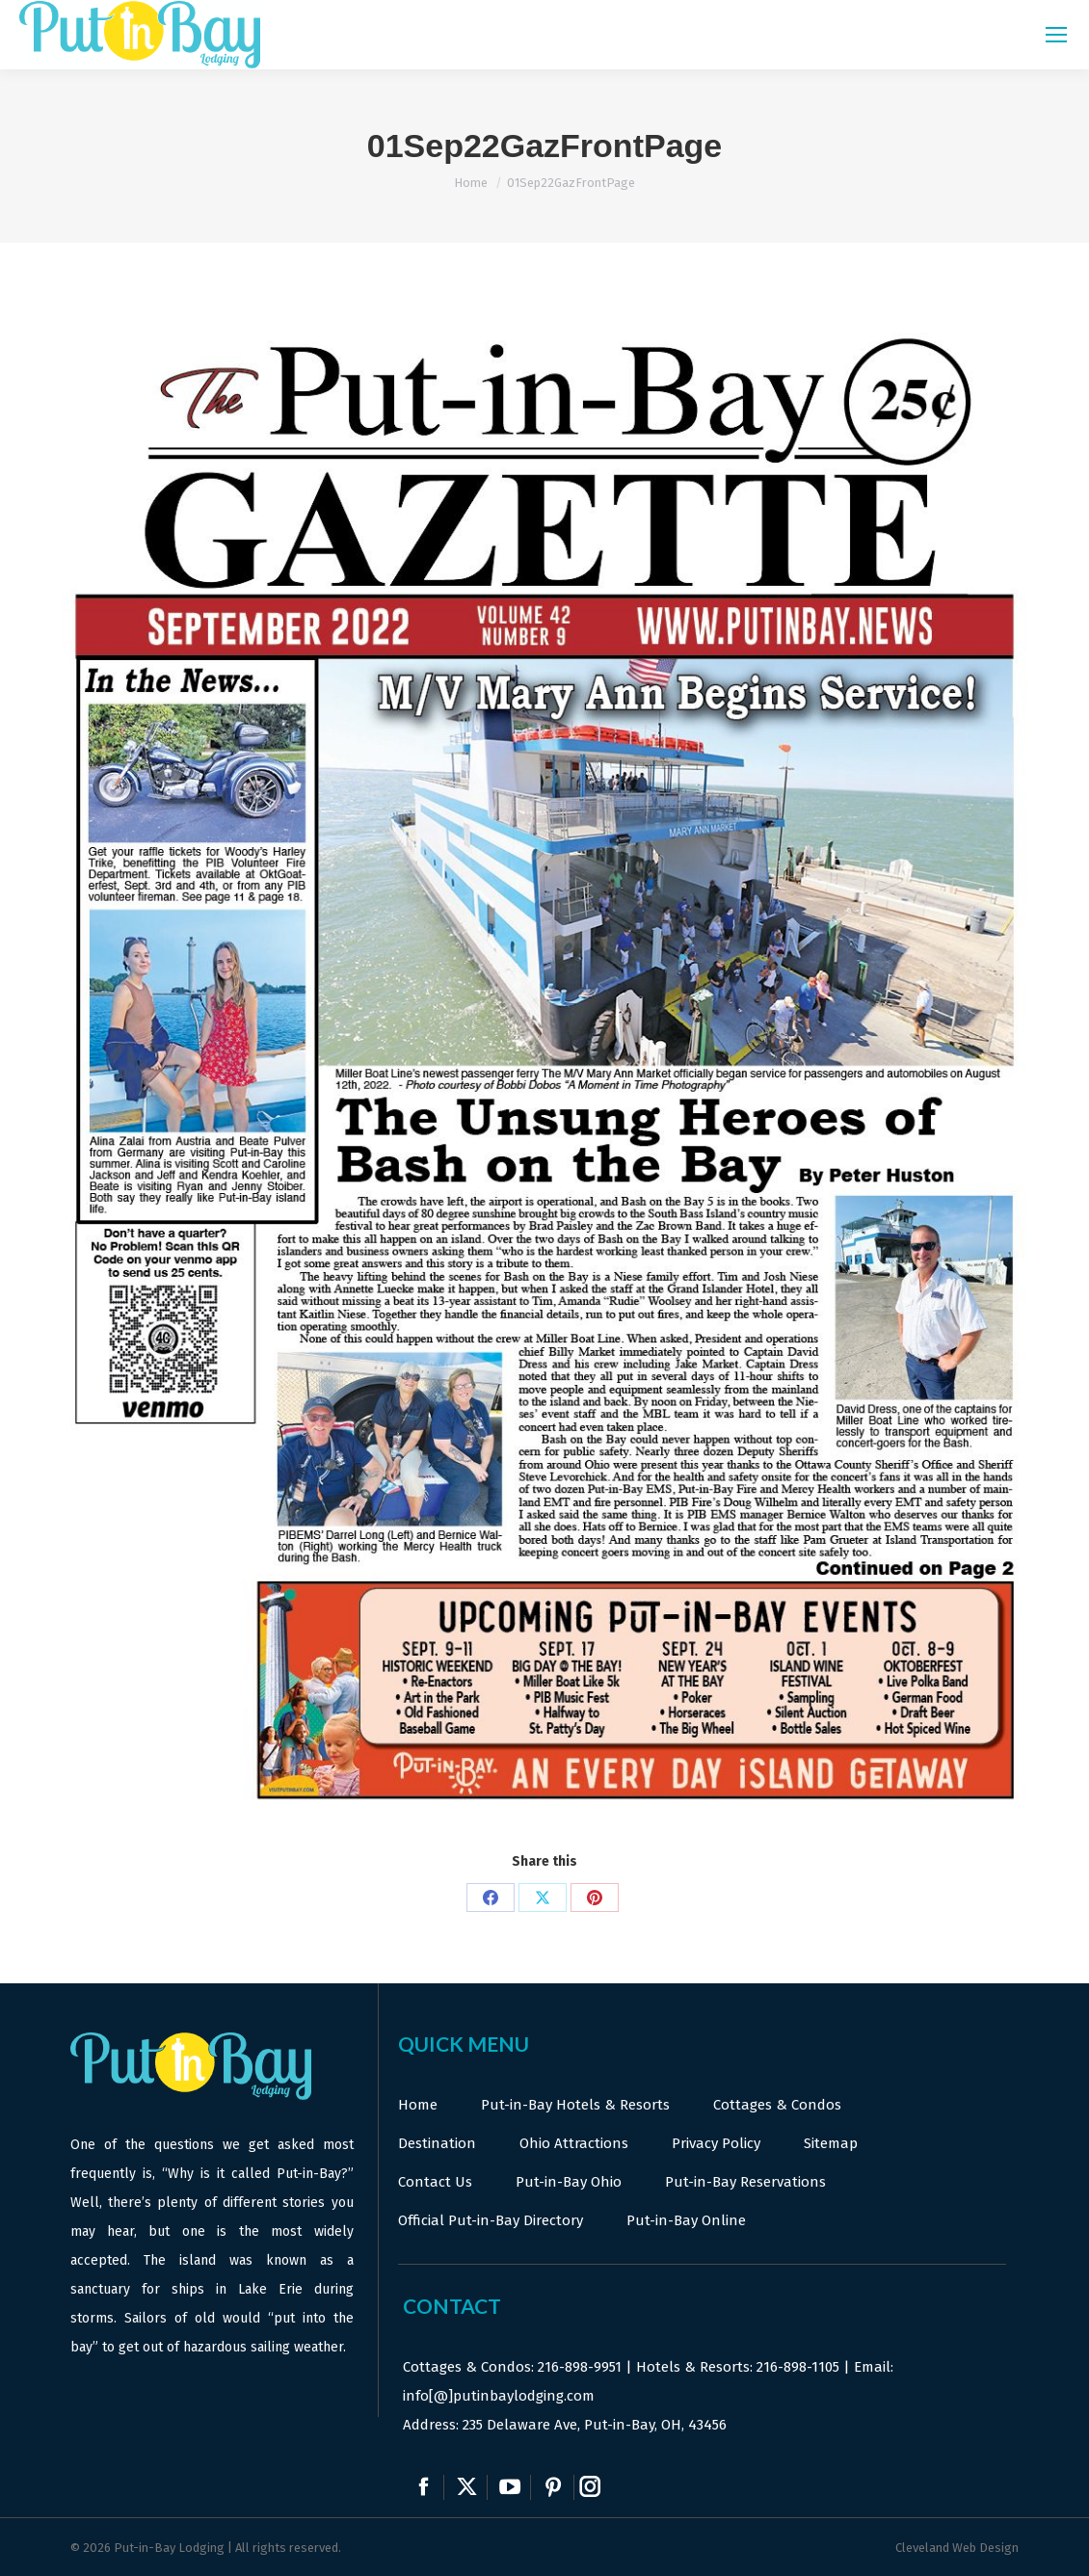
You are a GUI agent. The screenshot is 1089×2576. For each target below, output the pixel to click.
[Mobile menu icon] (1056, 34)
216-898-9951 (580, 2367)
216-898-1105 (798, 2367)
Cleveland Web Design (957, 2547)
